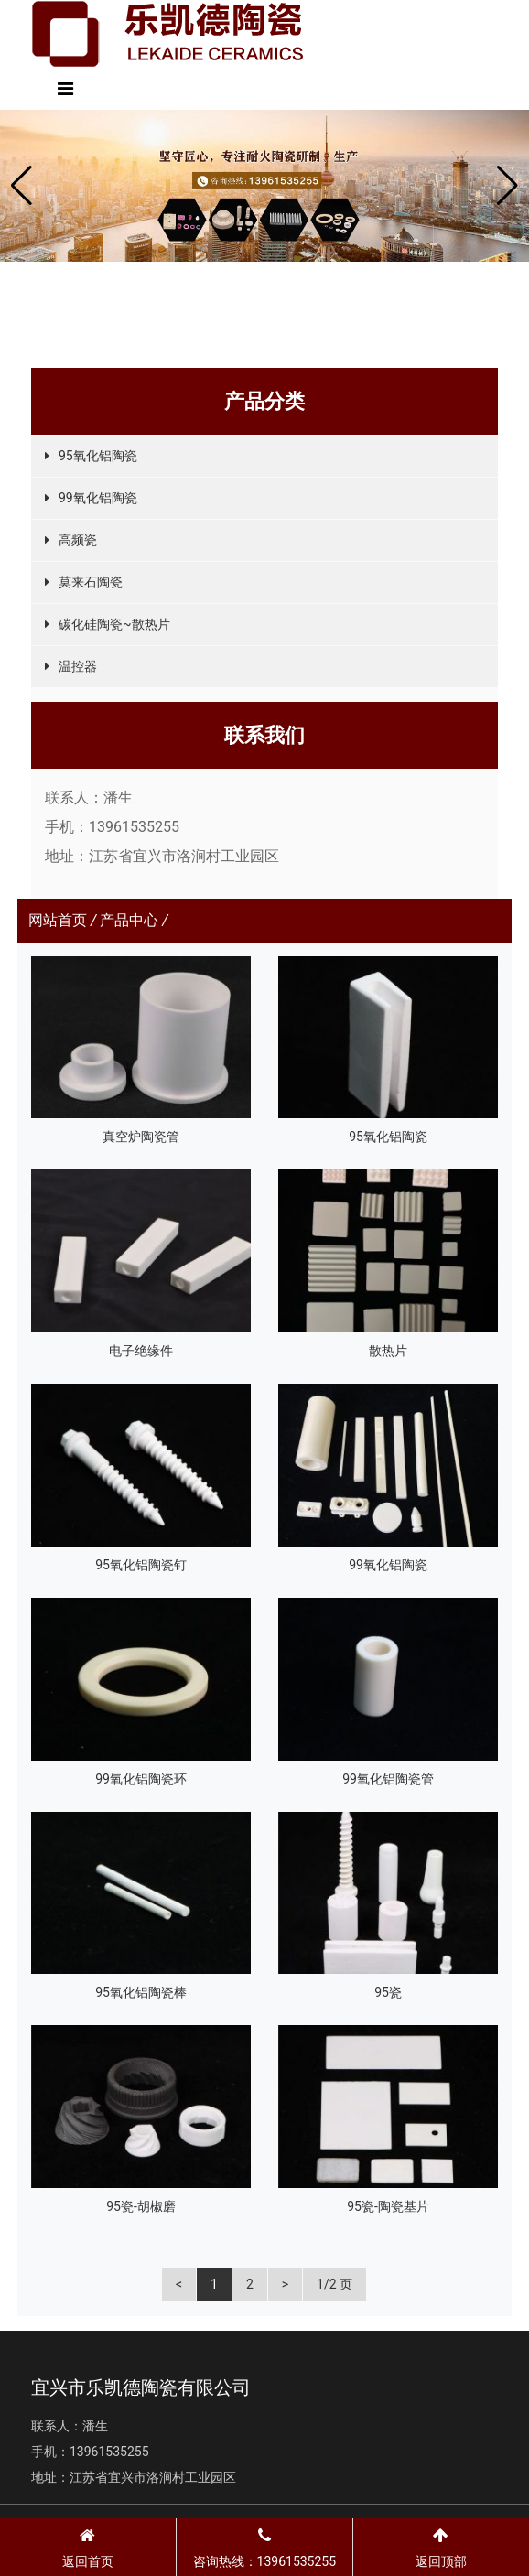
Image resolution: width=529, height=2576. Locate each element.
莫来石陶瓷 (91, 582)
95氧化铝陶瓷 (98, 455)
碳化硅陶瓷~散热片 (114, 624)
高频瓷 (78, 540)
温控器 (78, 666)
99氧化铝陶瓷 (98, 497)
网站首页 (57, 920)
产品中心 (129, 920)
